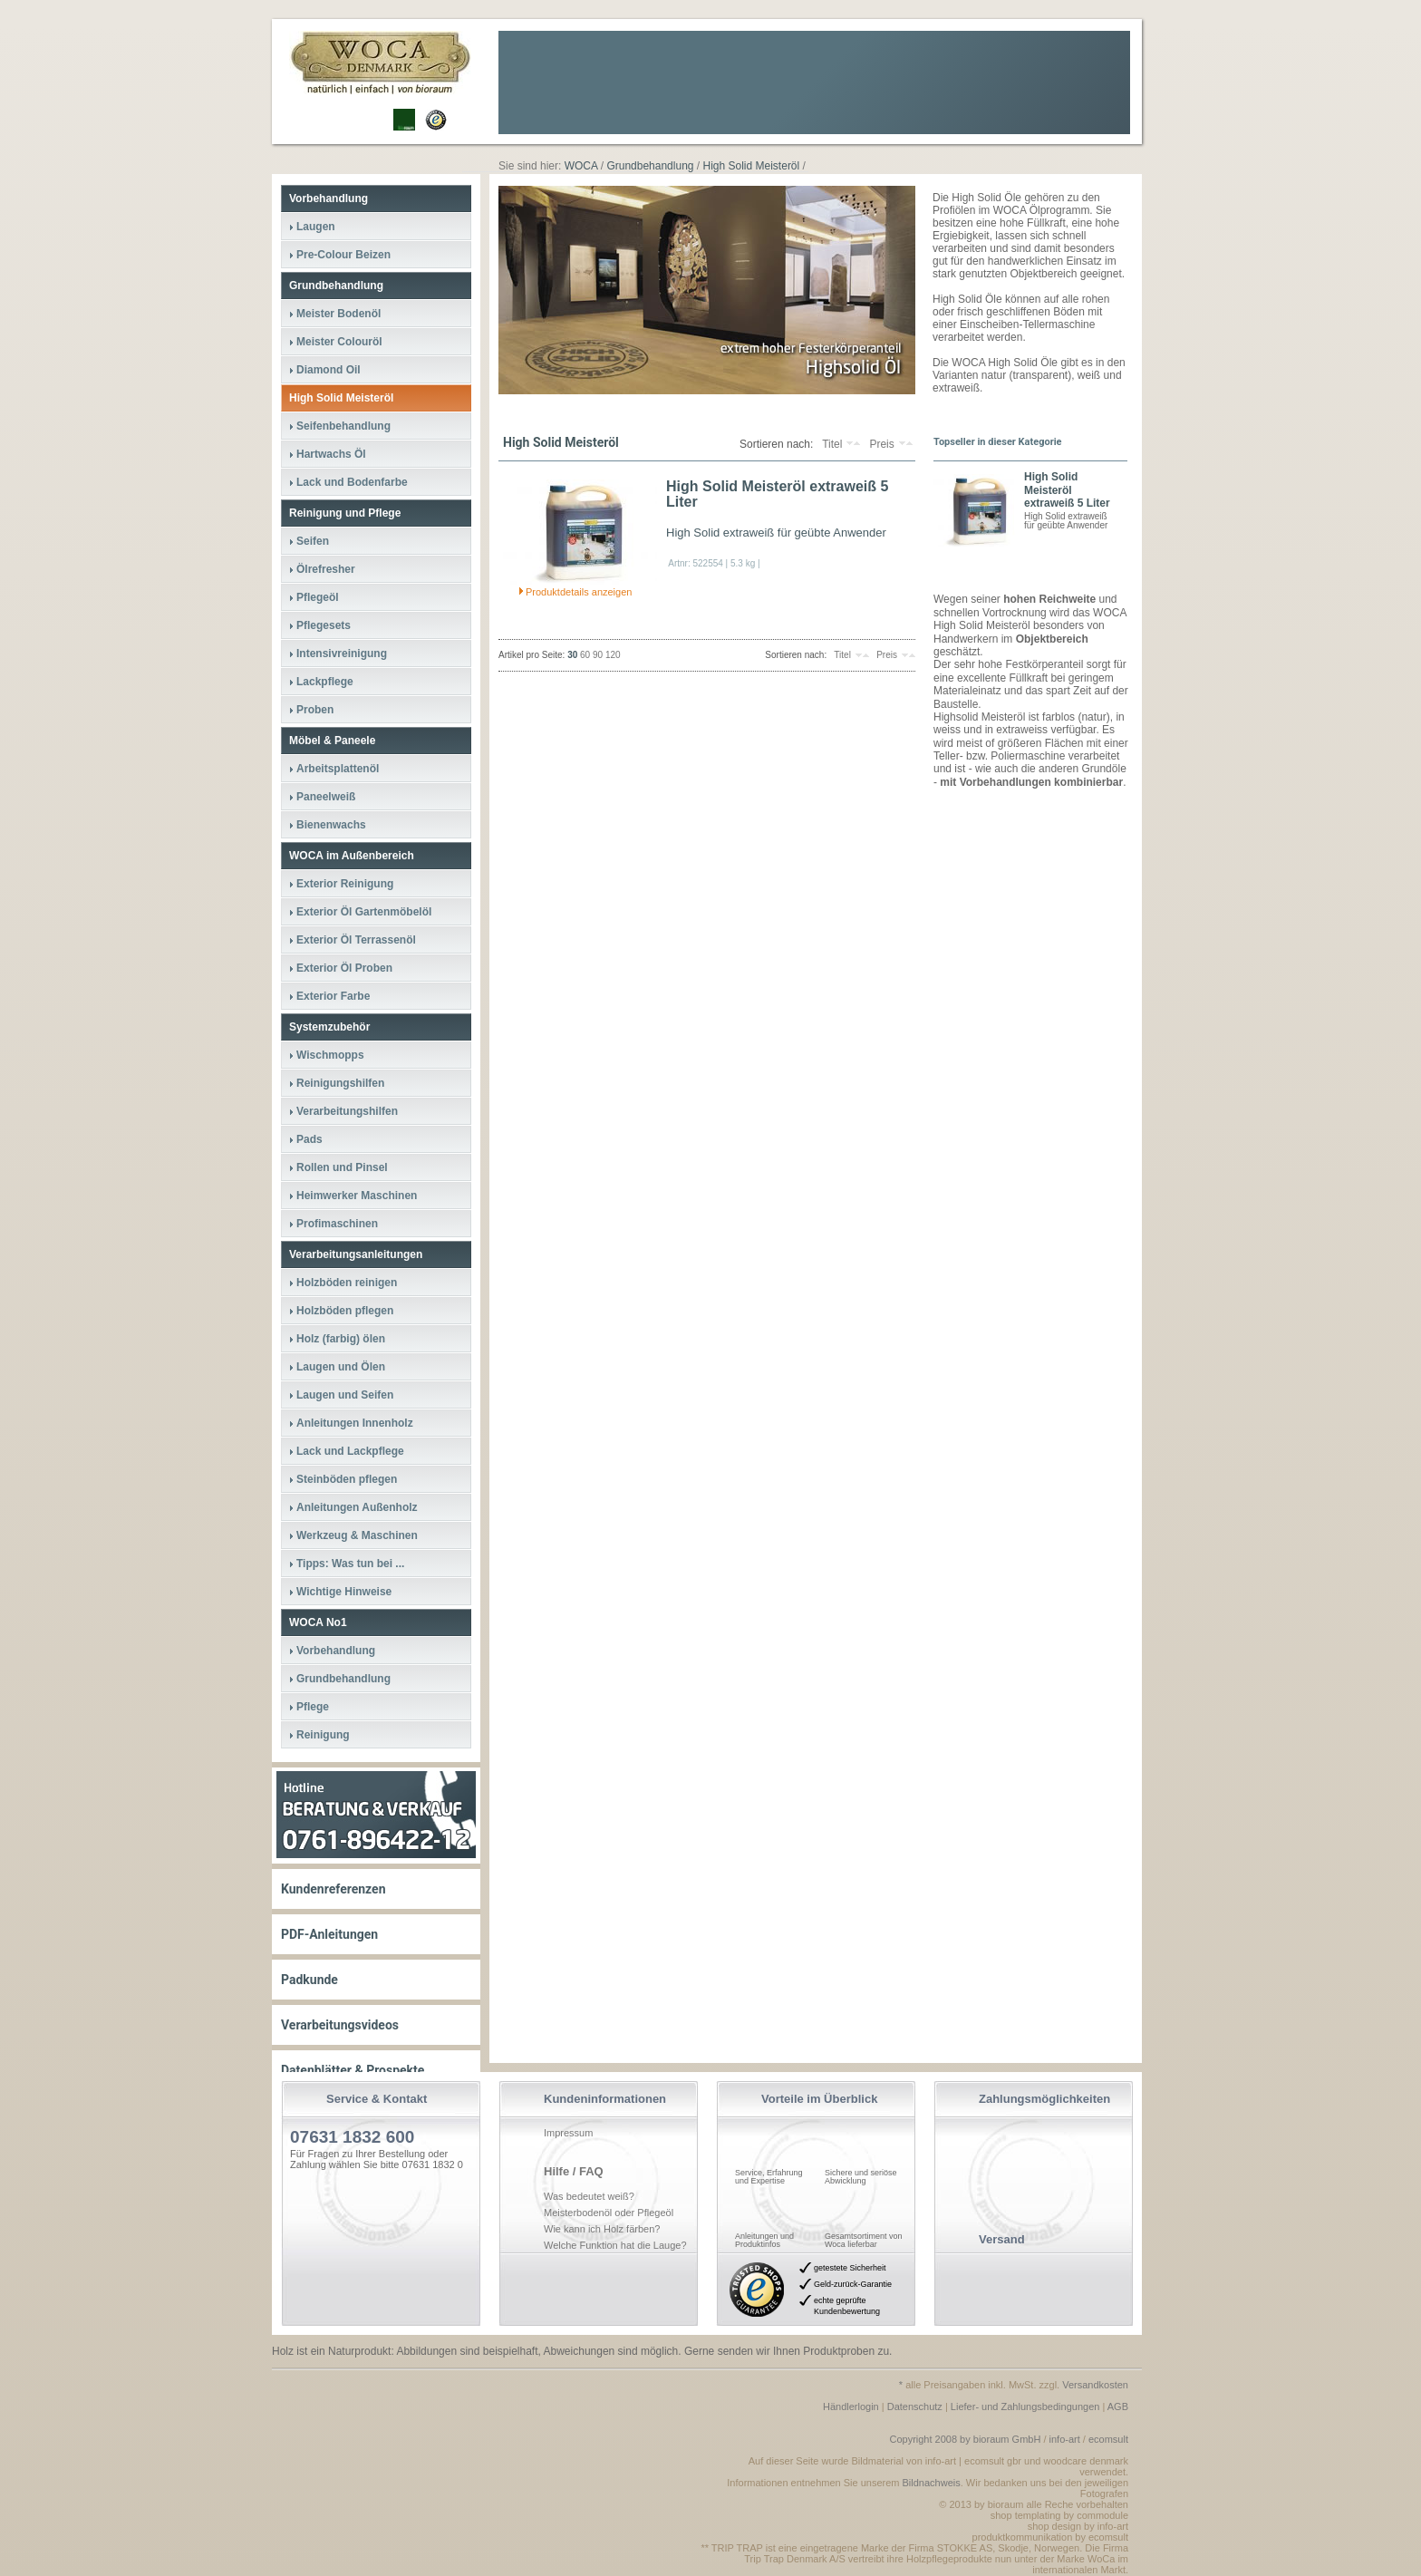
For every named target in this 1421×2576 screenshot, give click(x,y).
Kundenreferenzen (333, 1889)
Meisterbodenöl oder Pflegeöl (608, 2212)
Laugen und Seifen (344, 1395)
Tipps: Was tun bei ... (350, 1563)
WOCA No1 (318, 1622)
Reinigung (323, 1735)
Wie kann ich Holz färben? (602, 2228)
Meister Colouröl (339, 341)
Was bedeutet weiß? (589, 2196)
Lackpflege (324, 681)
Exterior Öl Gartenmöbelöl (363, 911)
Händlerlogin (851, 2406)
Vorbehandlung (328, 198)
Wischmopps (330, 1055)
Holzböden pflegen (344, 1310)
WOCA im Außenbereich (351, 855)
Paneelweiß (325, 796)
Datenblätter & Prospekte (352, 2070)
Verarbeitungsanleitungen (355, 1254)
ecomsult (1108, 2439)
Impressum (568, 2132)
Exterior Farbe (333, 996)
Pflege (312, 1706)
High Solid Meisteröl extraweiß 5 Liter (777, 493)
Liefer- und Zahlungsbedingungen (1025, 2406)
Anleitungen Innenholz (354, 1423)
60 (585, 655)
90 (598, 655)
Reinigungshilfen (340, 1083)
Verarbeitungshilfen (347, 1111)
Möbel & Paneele (332, 740)
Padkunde (309, 1979)
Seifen (312, 541)
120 (613, 655)
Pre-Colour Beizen (343, 254)
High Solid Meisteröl (341, 398)
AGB (1117, 2406)
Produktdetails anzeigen (579, 591)
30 (572, 655)
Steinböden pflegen (346, 1479)
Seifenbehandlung (343, 426)
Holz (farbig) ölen (340, 1338)
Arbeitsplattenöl (337, 768)
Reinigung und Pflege (345, 513)
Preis (881, 444)
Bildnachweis (932, 2482)
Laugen (315, 226)
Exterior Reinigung (344, 883)
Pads (309, 1139)
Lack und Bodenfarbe (352, 482)
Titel (832, 444)
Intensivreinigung (341, 653)
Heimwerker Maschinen (356, 1195)
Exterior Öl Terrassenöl (356, 940)
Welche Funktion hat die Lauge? (615, 2245)
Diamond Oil (328, 369)
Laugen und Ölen (340, 1367)
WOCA (581, 166)
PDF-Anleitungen (329, 1934)
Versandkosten (1095, 2384)
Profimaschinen (337, 1223)
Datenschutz (914, 2406)
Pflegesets (323, 625)
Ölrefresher (325, 569)
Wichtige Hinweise (344, 1591)
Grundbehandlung (336, 285)
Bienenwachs (331, 824)
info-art (1064, 2439)
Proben (315, 709)
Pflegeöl (317, 597)
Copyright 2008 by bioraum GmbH (964, 2439)
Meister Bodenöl (338, 313)
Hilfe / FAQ (574, 2171)
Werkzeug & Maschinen (357, 1535)
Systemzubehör (329, 1027)
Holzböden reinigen (346, 1282)
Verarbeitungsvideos (340, 2025)
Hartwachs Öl (331, 454)
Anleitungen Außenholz (357, 1507)
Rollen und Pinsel (342, 1167)
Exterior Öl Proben (344, 968)
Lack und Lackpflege (350, 1451)
